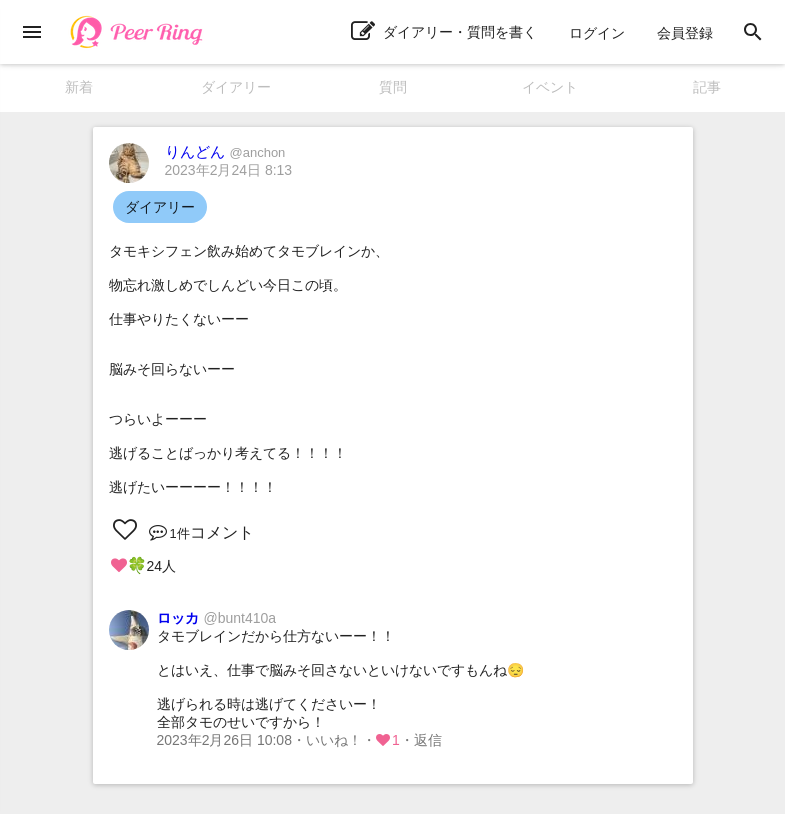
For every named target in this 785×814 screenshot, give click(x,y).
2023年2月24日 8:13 (229, 170)
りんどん (225, 151)
